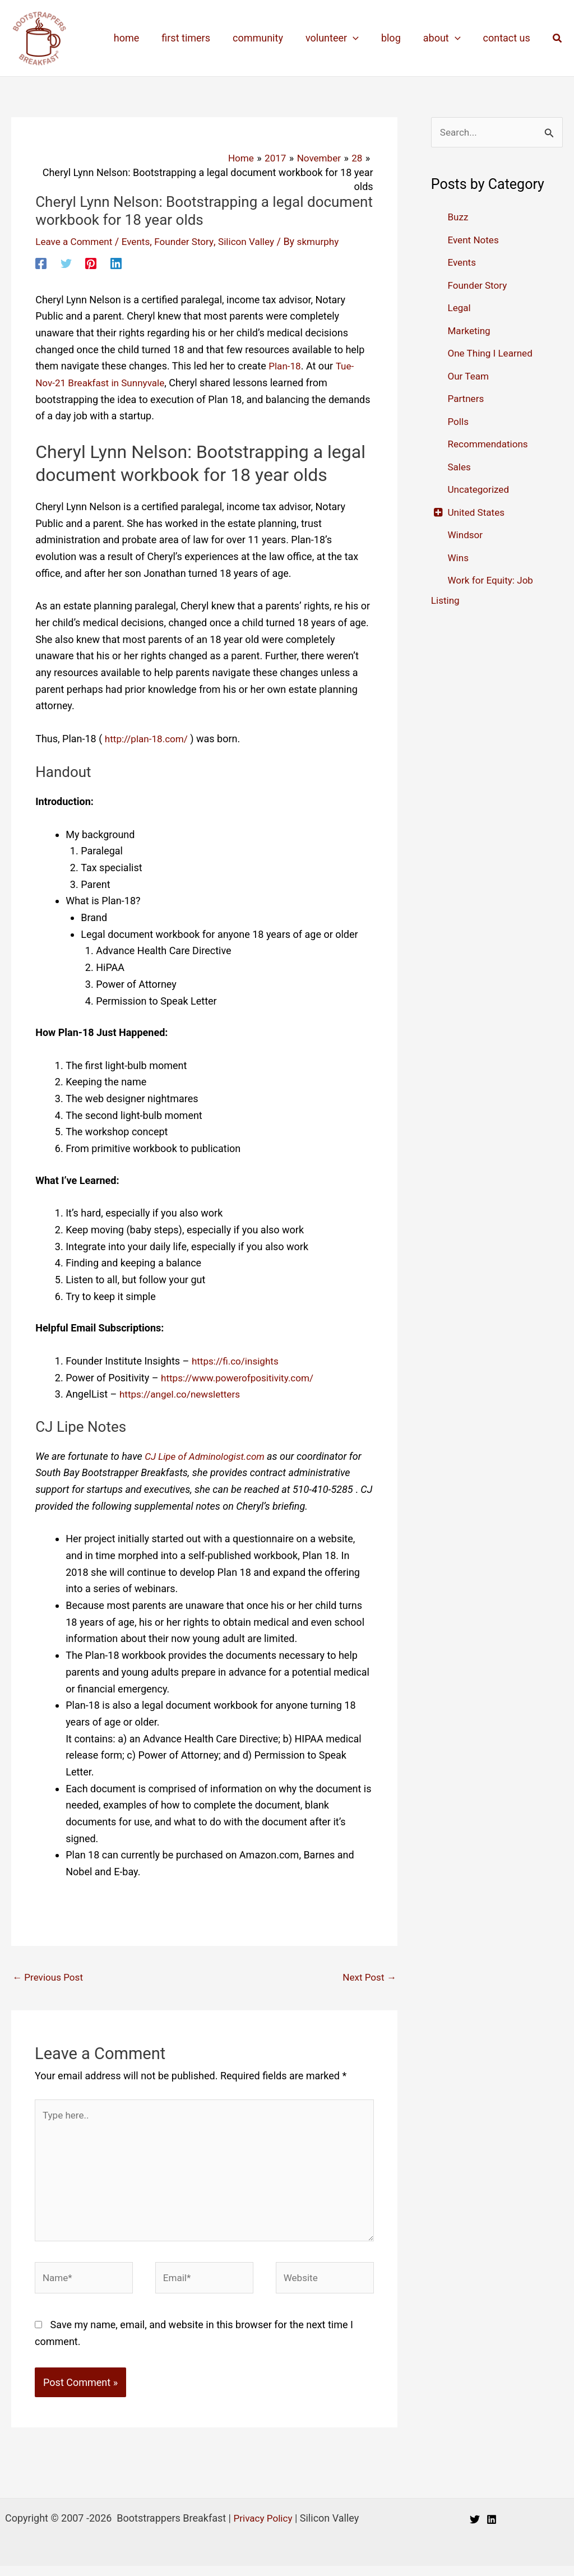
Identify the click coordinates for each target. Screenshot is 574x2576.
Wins (458, 558)
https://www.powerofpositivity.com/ (241, 1377)
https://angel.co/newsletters (183, 1394)
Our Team (469, 376)
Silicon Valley (255, 241)
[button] (558, 38)
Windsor (465, 536)
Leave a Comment (76, 241)
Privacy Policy (263, 2528)
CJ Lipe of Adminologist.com (209, 1456)
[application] (361, 38)
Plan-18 (286, 366)
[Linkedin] (116, 262)
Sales (459, 467)
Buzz (458, 218)
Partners (466, 399)
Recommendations (489, 445)
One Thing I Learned (492, 354)
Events (140, 241)
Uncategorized (479, 490)
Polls (458, 422)
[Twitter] (66, 262)
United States (477, 513)
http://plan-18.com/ (148, 738)
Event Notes (474, 240)
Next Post (368, 1977)
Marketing (469, 331)
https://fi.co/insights (237, 1360)
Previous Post (49, 1977)
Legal (459, 309)
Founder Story (191, 241)
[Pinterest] (90, 262)
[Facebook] (41, 262)
